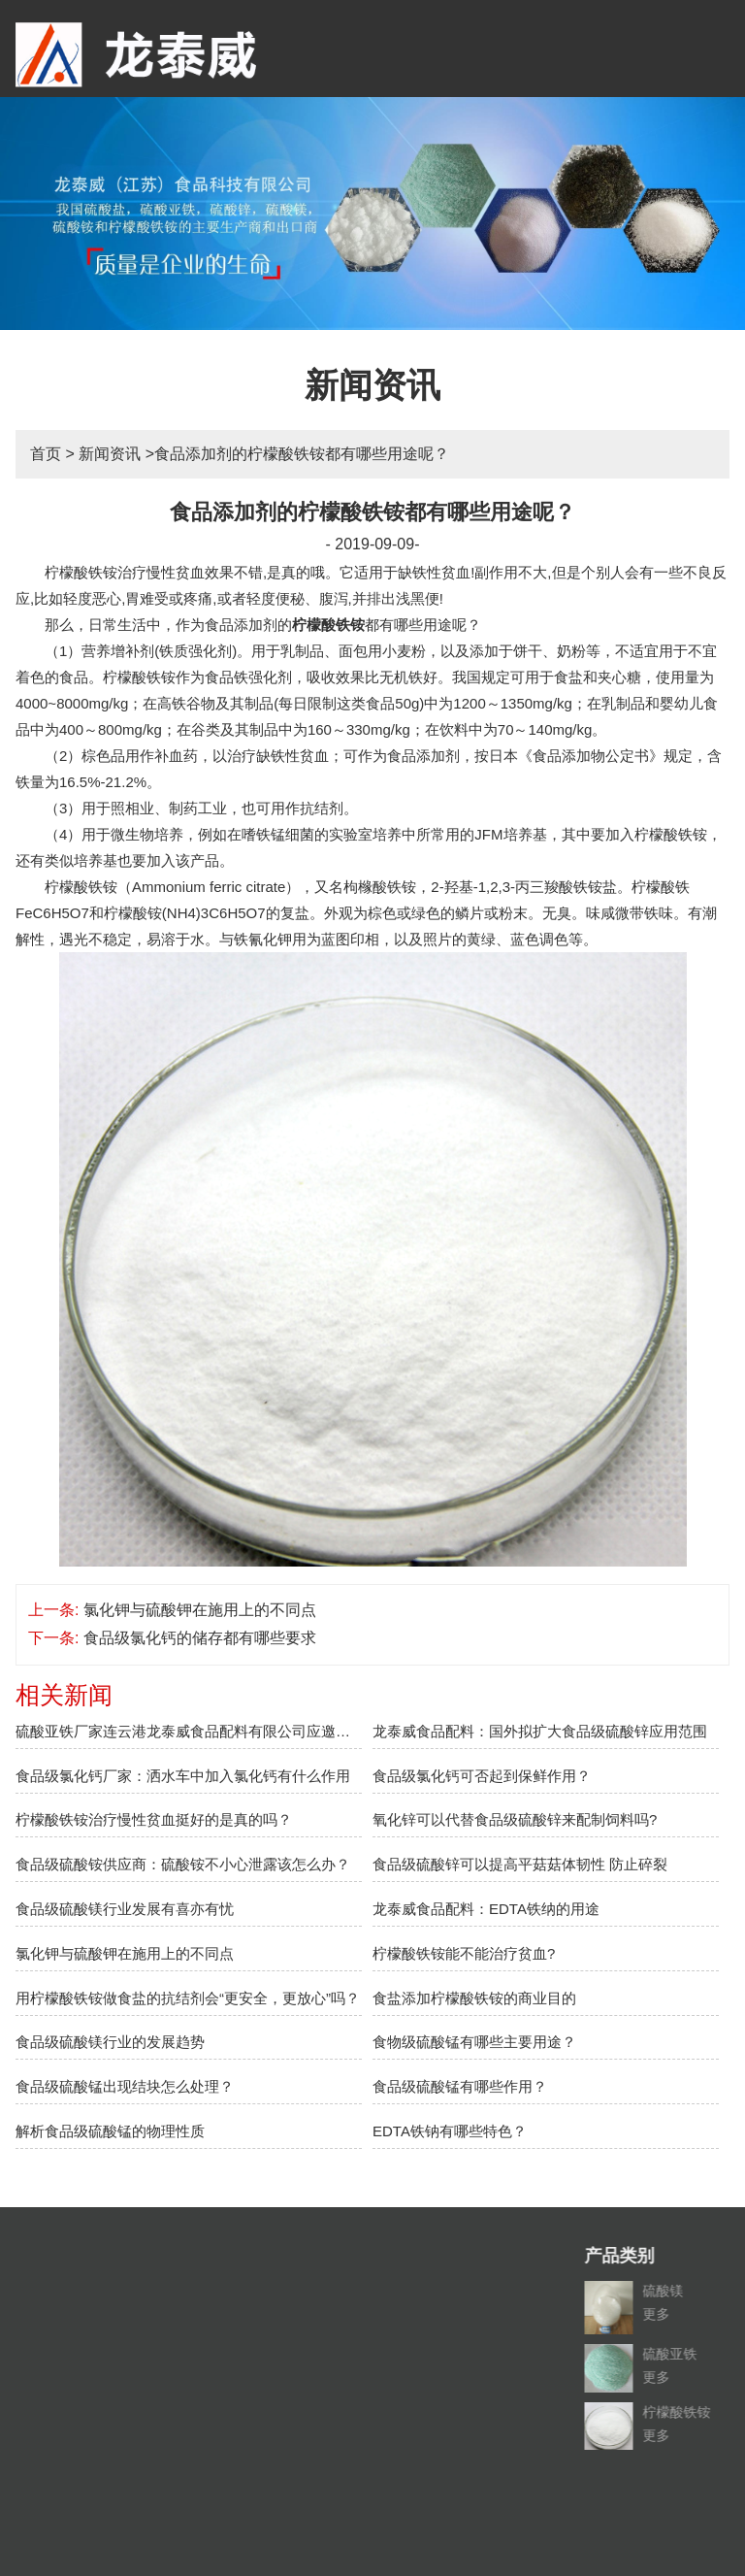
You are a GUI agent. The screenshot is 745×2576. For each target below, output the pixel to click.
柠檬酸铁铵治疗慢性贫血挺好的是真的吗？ (154, 1819)
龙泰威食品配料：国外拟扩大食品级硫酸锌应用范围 (539, 1731)
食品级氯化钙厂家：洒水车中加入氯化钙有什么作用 (183, 1775)
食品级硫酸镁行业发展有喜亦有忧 (125, 1908)
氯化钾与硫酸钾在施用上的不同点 (199, 1610)
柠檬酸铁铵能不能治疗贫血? (463, 1953)
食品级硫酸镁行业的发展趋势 (110, 2041)
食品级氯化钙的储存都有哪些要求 (199, 1638)
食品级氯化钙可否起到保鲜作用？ (481, 1775)
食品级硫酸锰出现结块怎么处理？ (125, 2086)
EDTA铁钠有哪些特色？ (449, 2131)
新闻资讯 (110, 454)
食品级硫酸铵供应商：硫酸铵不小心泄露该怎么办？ (183, 1864)
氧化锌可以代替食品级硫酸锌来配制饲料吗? (514, 1819)
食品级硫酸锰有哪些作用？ (459, 2086)
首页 (45, 454)
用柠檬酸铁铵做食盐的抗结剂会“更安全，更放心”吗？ (188, 1998)
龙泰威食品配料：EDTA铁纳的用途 (485, 1908)
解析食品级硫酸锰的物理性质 (110, 2131)
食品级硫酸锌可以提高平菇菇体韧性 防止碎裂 (519, 1864)
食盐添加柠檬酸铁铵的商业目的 (474, 1998)
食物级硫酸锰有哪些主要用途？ (474, 2041)
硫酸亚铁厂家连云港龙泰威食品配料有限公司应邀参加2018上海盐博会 (189, 1731)
